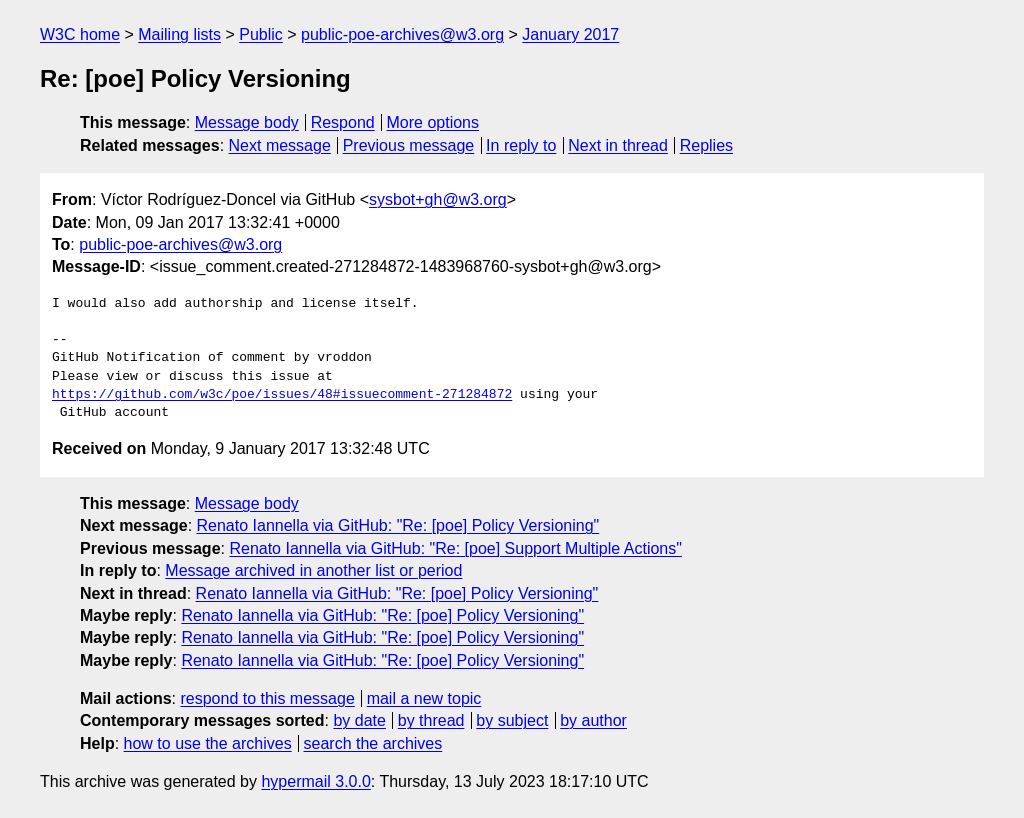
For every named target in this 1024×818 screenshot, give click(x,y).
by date (359, 720)
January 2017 (570, 34)
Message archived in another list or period (313, 570)
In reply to (521, 145)
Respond (343, 122)
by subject (512, 720)
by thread (431, 720)
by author (593, 720)
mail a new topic (424, 698)
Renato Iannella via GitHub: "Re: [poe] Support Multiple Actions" (455, 548)
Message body (247, 122)
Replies (706, 145)
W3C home (80, 34)
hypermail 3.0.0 (315, 781)
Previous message (409, 145)
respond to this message (267, 698)
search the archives (373, 743)
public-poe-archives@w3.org (402, 34)
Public (261, 34)
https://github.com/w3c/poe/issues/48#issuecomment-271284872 (282, 395)
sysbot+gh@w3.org (438, 199)
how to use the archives (208, 743)
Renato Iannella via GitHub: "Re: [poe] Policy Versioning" (398, 525)
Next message (280, 145)
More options (433, 122)
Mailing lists (179, 34)
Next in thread (618, 145)
